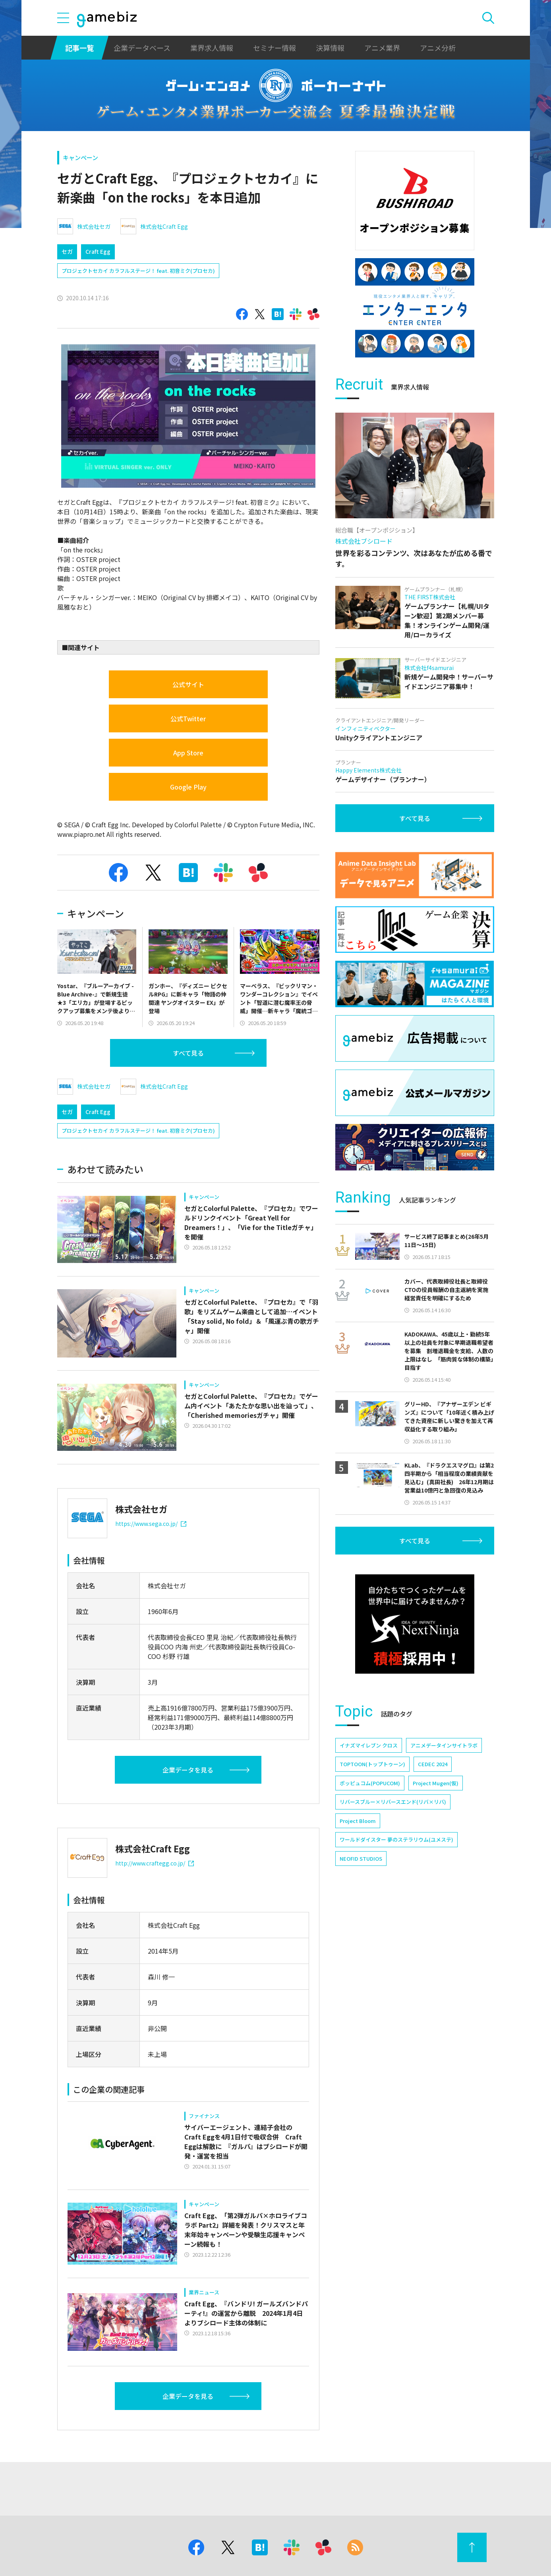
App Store (188, 752)
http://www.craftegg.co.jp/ (154, 1863)
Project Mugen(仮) (435, 1783)
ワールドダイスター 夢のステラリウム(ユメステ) (396, 1839)
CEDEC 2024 (432, 1764)
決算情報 (330, 47)
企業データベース (142, 47)
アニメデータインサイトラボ (444, 1745)
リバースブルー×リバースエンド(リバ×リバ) (393, 1802)
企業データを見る (187, 1770)
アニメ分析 (438, 47)
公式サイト (188, 684)
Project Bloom (358, 1821)
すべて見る (188, 1053)
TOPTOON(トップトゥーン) (372, 1764)
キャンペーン (80, 157)
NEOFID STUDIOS (361, 1858)
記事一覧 (79, 47)
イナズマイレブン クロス (369, 1745)
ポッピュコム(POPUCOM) (370, 1783)
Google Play (188, 787)
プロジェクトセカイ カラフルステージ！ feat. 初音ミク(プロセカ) (138, 270)
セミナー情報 (274, 47)
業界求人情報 (211, 47)
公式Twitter (188, 718)
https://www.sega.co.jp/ (150, 1523)
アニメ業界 (382, 47)
